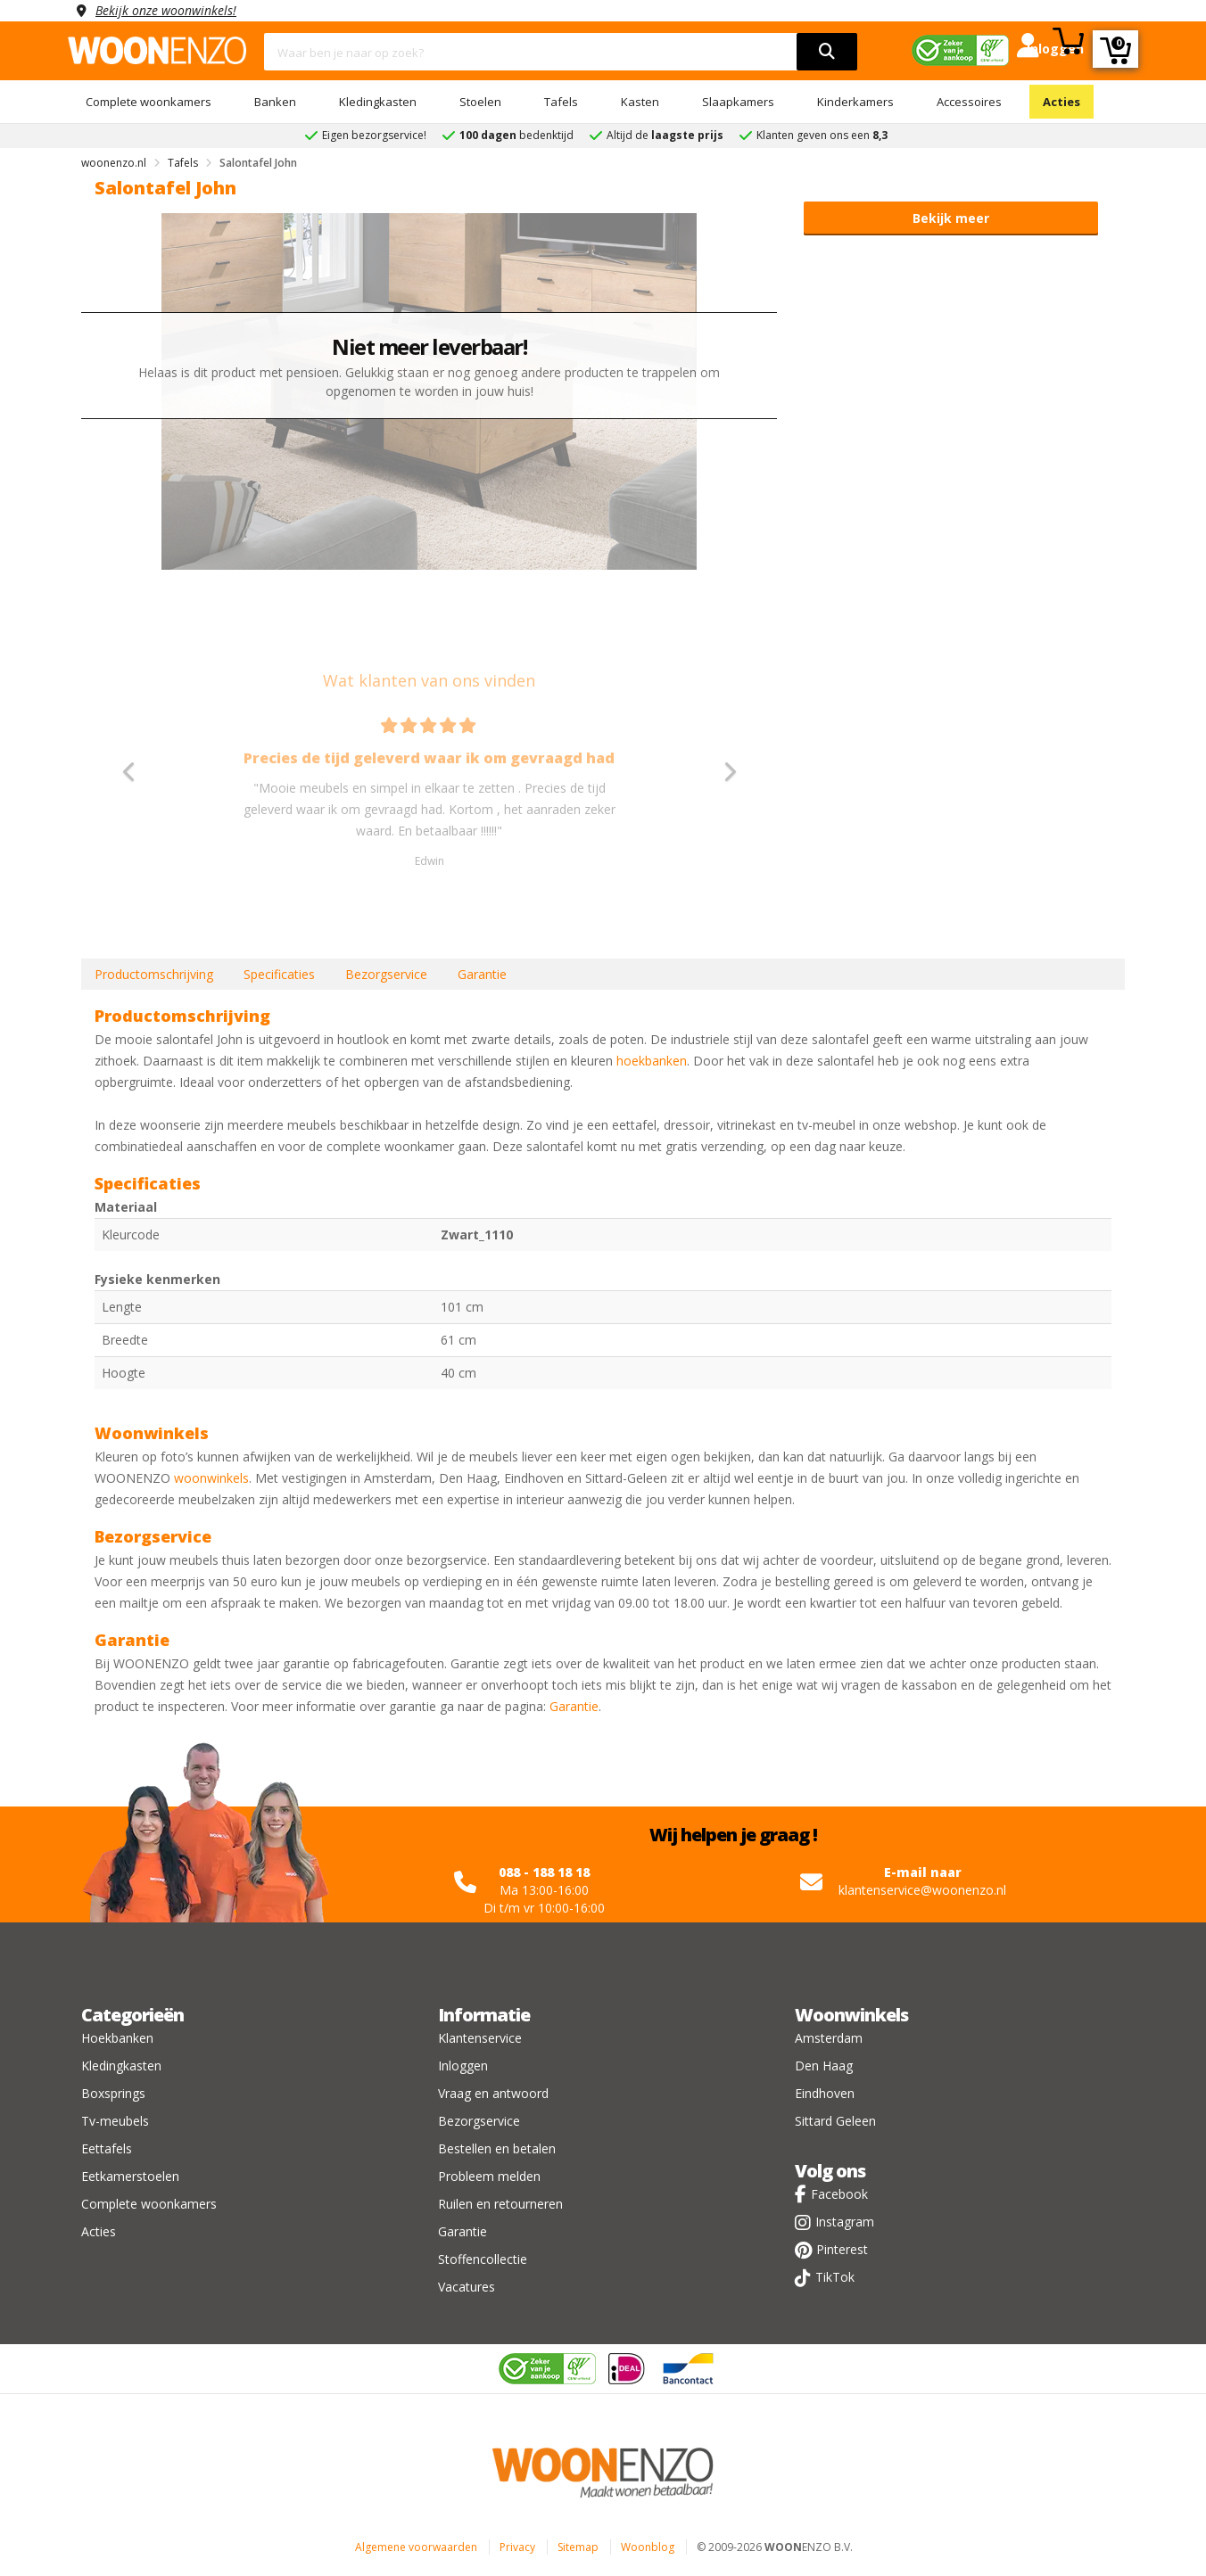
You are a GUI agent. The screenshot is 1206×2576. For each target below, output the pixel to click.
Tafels (561, 102)
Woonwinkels (851, 2015)
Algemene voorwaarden (416, 2547)
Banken (275, 102)
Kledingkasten (378, 102)
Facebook (839, 2193)
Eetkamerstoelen (130, 2176)
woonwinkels (211, 1477)
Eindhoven (825, 2093)
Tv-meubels (115, 2120)
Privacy (517, 2547)
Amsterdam (829, 2037)
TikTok (835, 2276)
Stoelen (480, 102)
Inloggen (463, 2065)
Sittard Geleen (835, 2120)
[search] (827, 51)
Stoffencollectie (482, 2259)
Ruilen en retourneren (500, 2203)
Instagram (844, 2221)
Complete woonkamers (148, 102)
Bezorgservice (386, 974)
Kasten (640, 102)
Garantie (482, 974)
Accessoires (969, 102)
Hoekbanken (117, 2037)
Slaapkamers (738, 102)
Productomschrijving (154, 974)
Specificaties (279, 974)
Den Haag (824, 2065)
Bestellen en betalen (497, 2148)
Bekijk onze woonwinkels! (165, 10)
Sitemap (578, 2547)
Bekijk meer (951, 218)
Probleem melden (489, 2176)
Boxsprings (113, 2093)
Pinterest (842, 2249)
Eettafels (106, 2148)
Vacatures (466, 2286)
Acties (1061, 102)
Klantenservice (480, 2037)
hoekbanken (651, 1060)
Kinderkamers (855, 102)
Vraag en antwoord (493, 2093)
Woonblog (647, 2547)
